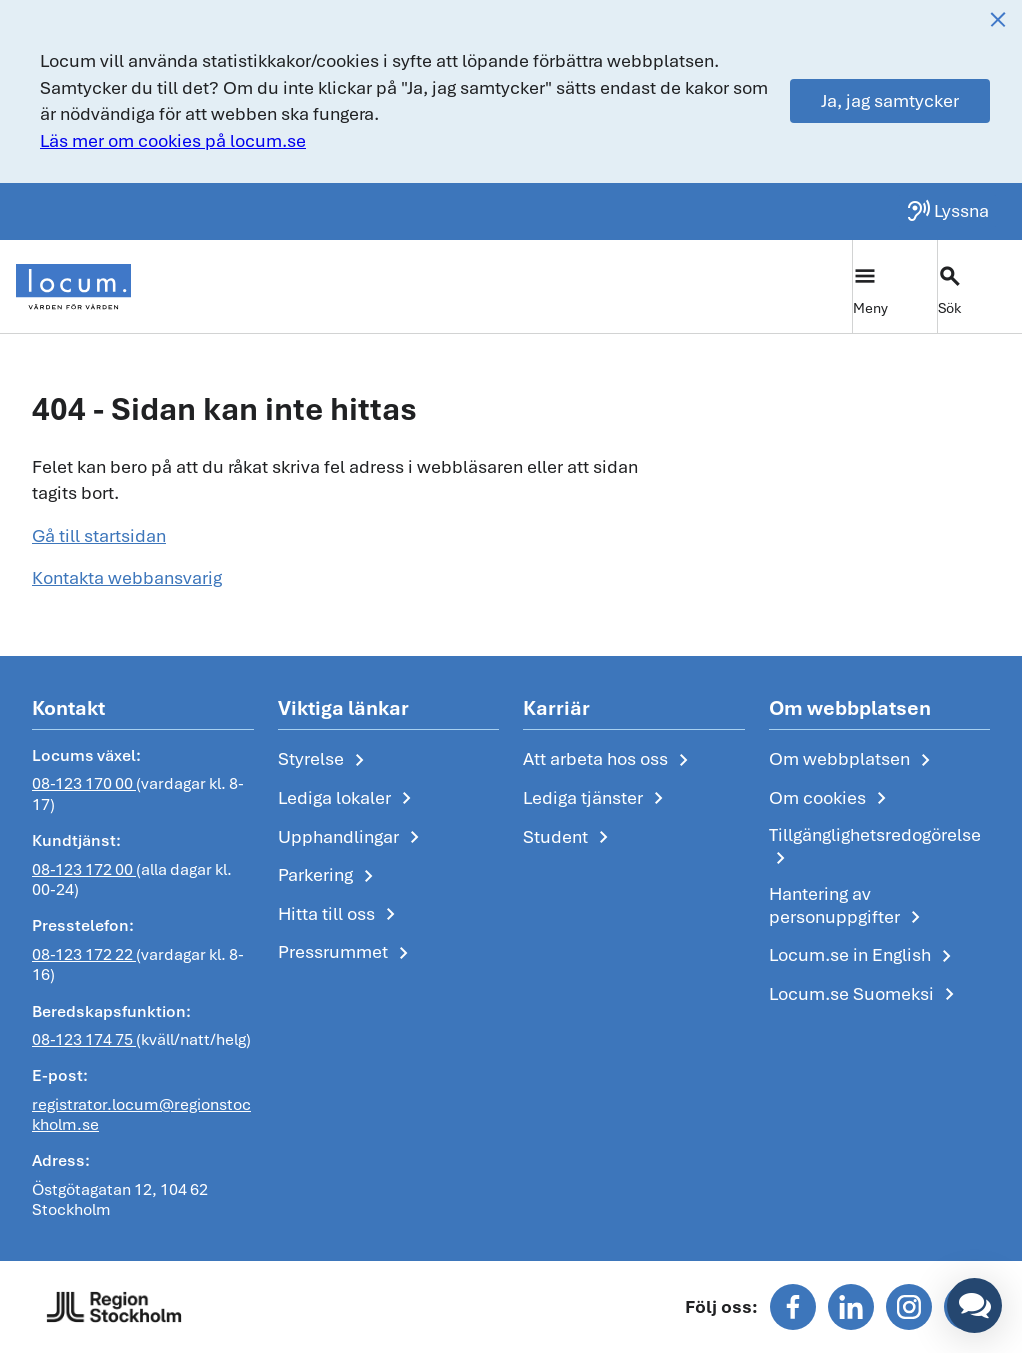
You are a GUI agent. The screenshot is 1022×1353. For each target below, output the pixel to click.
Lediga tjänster (597, 799)
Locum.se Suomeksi (865, 995)
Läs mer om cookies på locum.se (173, 140)
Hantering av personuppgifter (848, 906)
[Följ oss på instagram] (909, 1307)
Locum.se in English (864, 956)
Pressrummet (347, 953)
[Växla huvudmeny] (894, 286)
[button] (974, 1305)
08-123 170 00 (84, 784)
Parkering (329, 876)
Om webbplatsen (853, 760)
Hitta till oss (340, 915)
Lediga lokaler (348, 799)
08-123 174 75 (84, 1039)
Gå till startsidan (99, 535)
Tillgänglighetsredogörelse (875, 847)
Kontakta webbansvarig (127, 577)
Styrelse (325, 760)
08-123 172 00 (84, 869)
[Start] (73, 287)
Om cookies (831, 799)
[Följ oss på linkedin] (851, 1307)
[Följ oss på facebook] (793, 1307)
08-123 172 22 (84, 954)
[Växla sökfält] (979, 286)
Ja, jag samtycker (890, 100)
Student (569, 838)
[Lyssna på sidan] (947, 211)
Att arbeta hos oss (609, 760)
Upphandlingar (352, 838)
